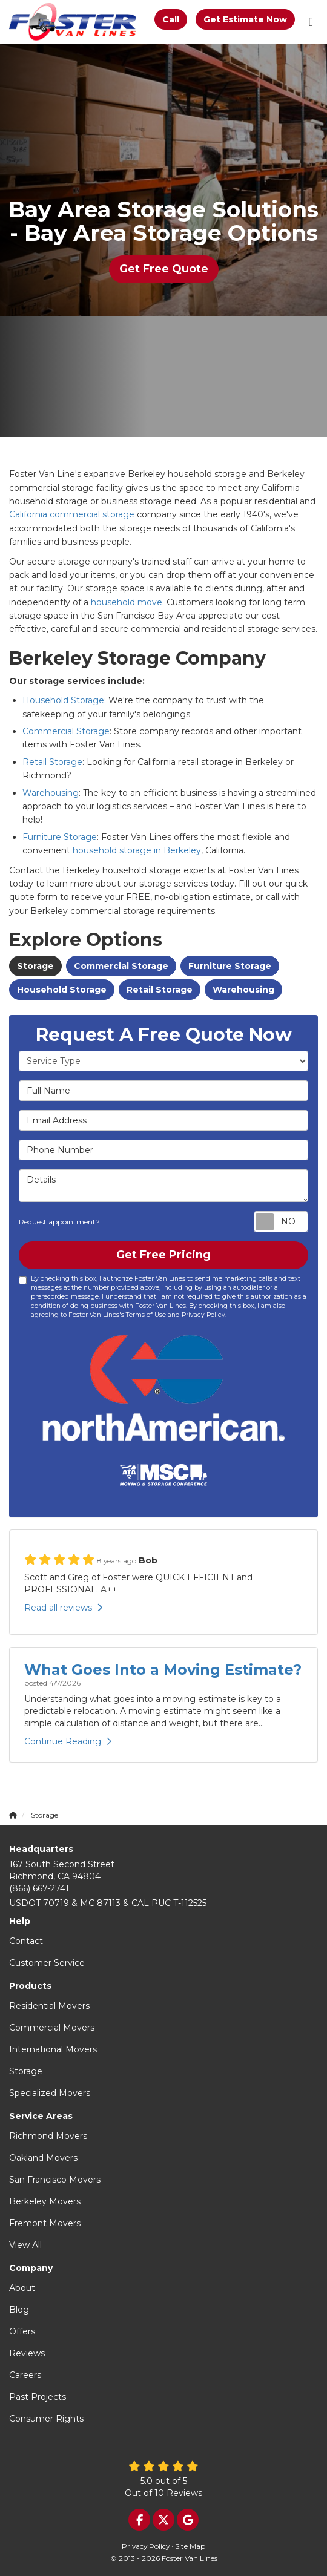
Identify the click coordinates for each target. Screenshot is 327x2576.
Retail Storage (52, 762)
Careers (25, 2375)
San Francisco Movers (55, 2179)
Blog (19, 2309)
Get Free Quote (163, 268)
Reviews (27, 2353)
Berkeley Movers (45, 2201)
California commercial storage (71, 514)
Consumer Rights (46, 2418)
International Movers (53, 2049)
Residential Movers (49, 2005)
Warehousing (50, 792)
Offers (22, 2331)
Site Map (190, 2546)
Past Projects (37, 2396)
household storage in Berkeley (137, 850)
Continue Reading (67, 1741)
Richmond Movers (48, 2136)
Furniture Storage (59, 837)
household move (126, 602)
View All (25, 2244)
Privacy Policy (203, 1315)
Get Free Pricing (163, 1254)
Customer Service (47, 1962)
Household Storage (63, 700)
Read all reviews (63, 1607)
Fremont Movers (45, 2223)
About (22, 2287)
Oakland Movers (43, 2157)
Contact (26, 1941)
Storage (35, 966)
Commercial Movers (51, 2027)
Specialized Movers (49, 2093)
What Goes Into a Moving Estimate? (163, 1669)
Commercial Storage (66, 731)
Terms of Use (146, 1315)
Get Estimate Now (245, 19)
